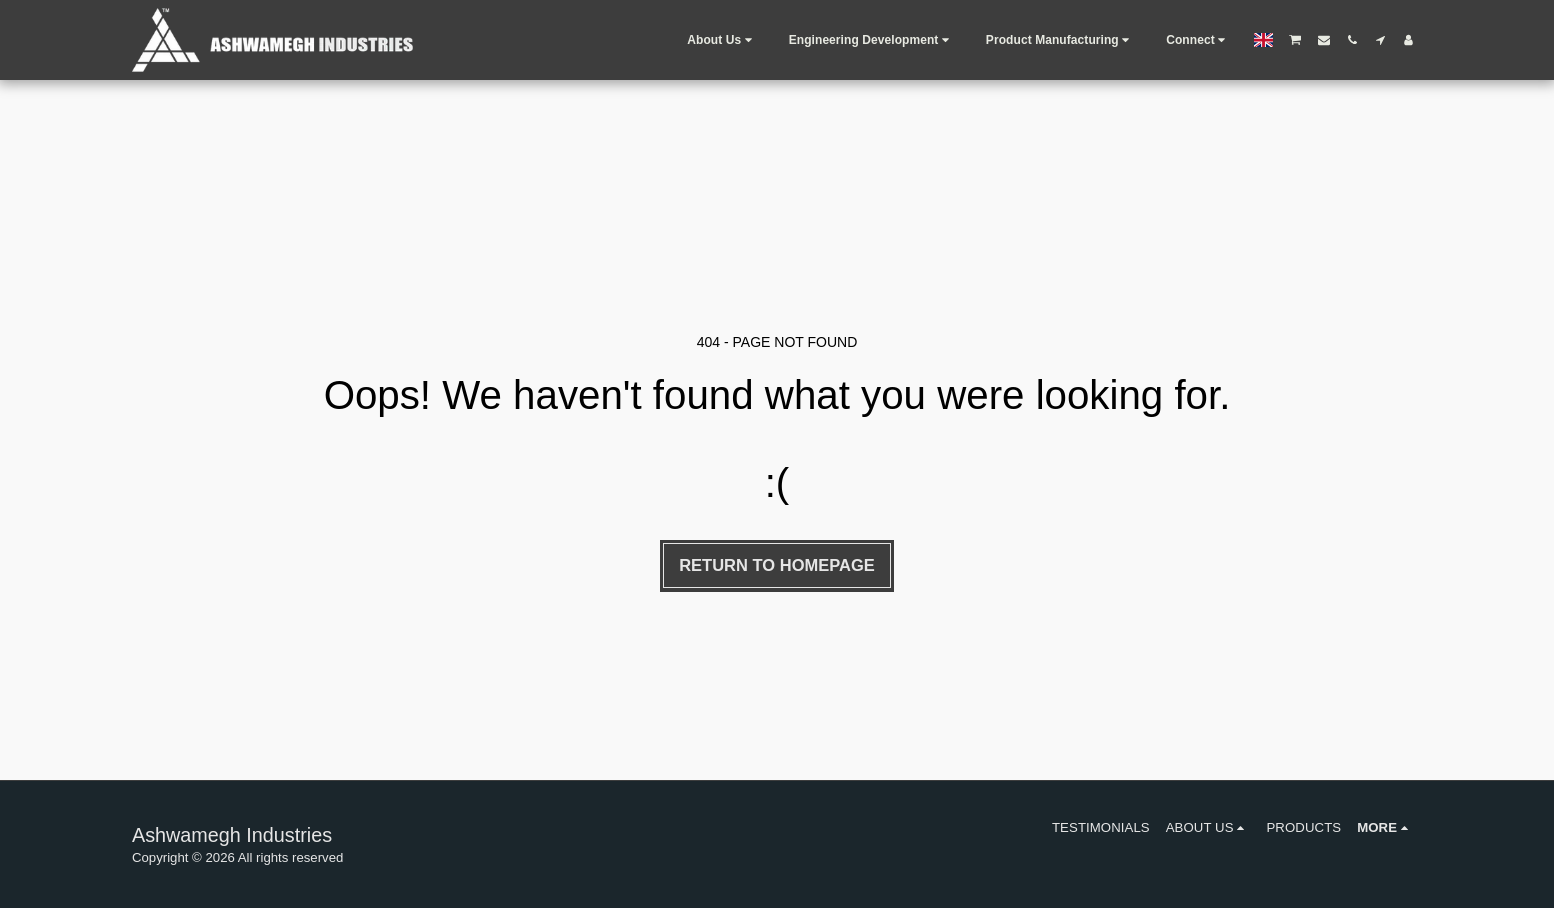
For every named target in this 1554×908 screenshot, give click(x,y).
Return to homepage (777, 565)
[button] (721, 40)
